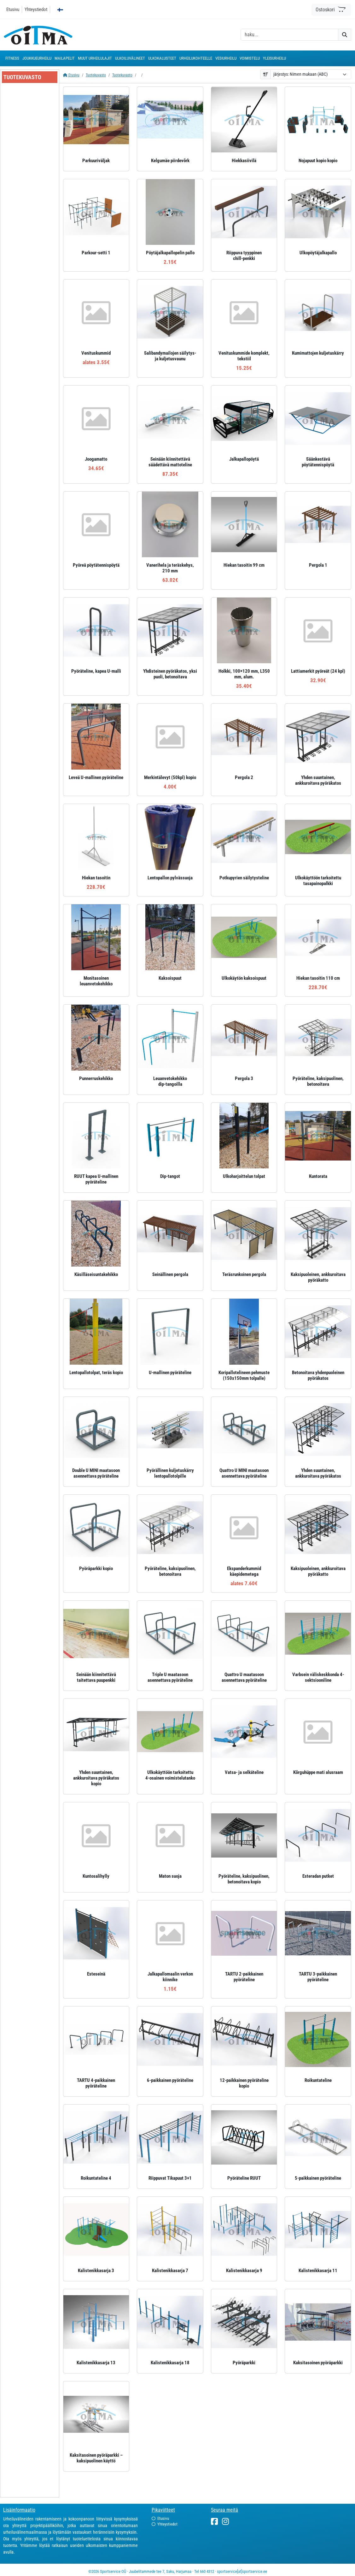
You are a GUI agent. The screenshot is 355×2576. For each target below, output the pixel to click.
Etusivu (12, 9)
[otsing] (289, 35)
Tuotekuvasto (96, 75)
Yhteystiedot (36, 9)
